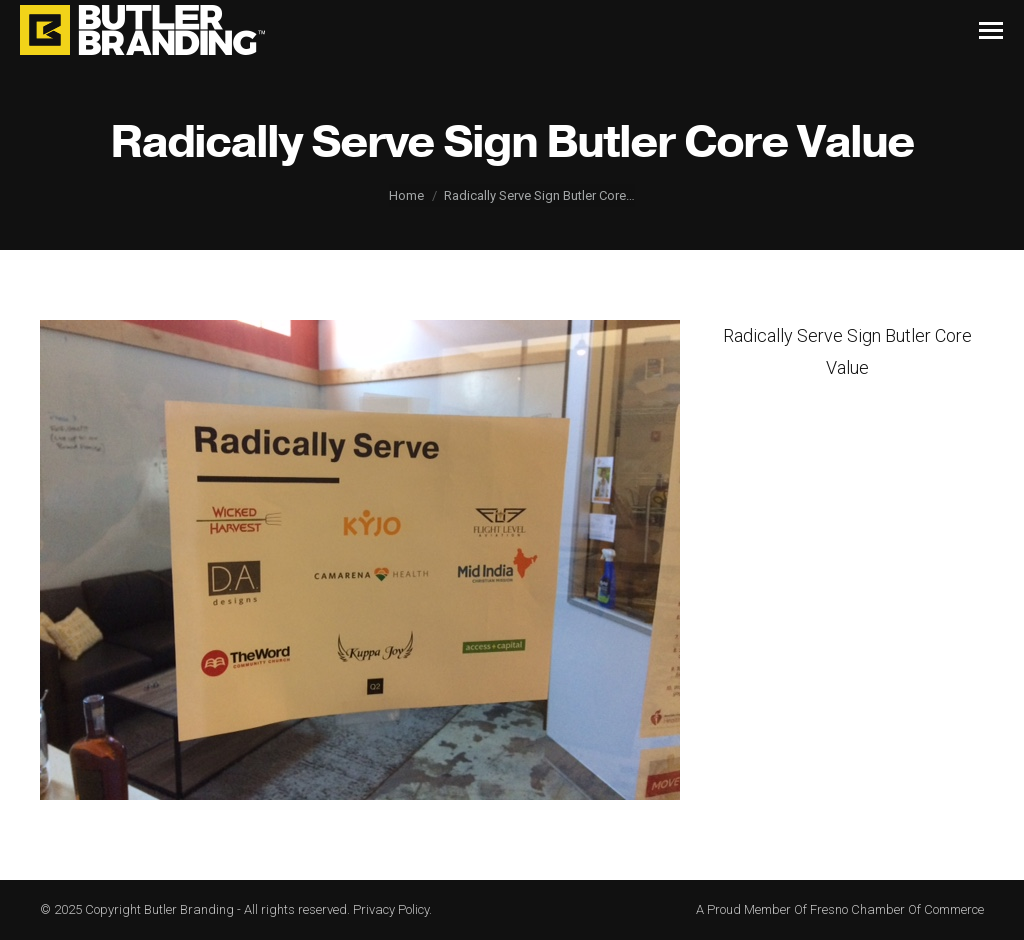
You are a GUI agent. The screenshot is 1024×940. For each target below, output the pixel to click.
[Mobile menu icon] (991, 30)
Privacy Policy (391, 909)
